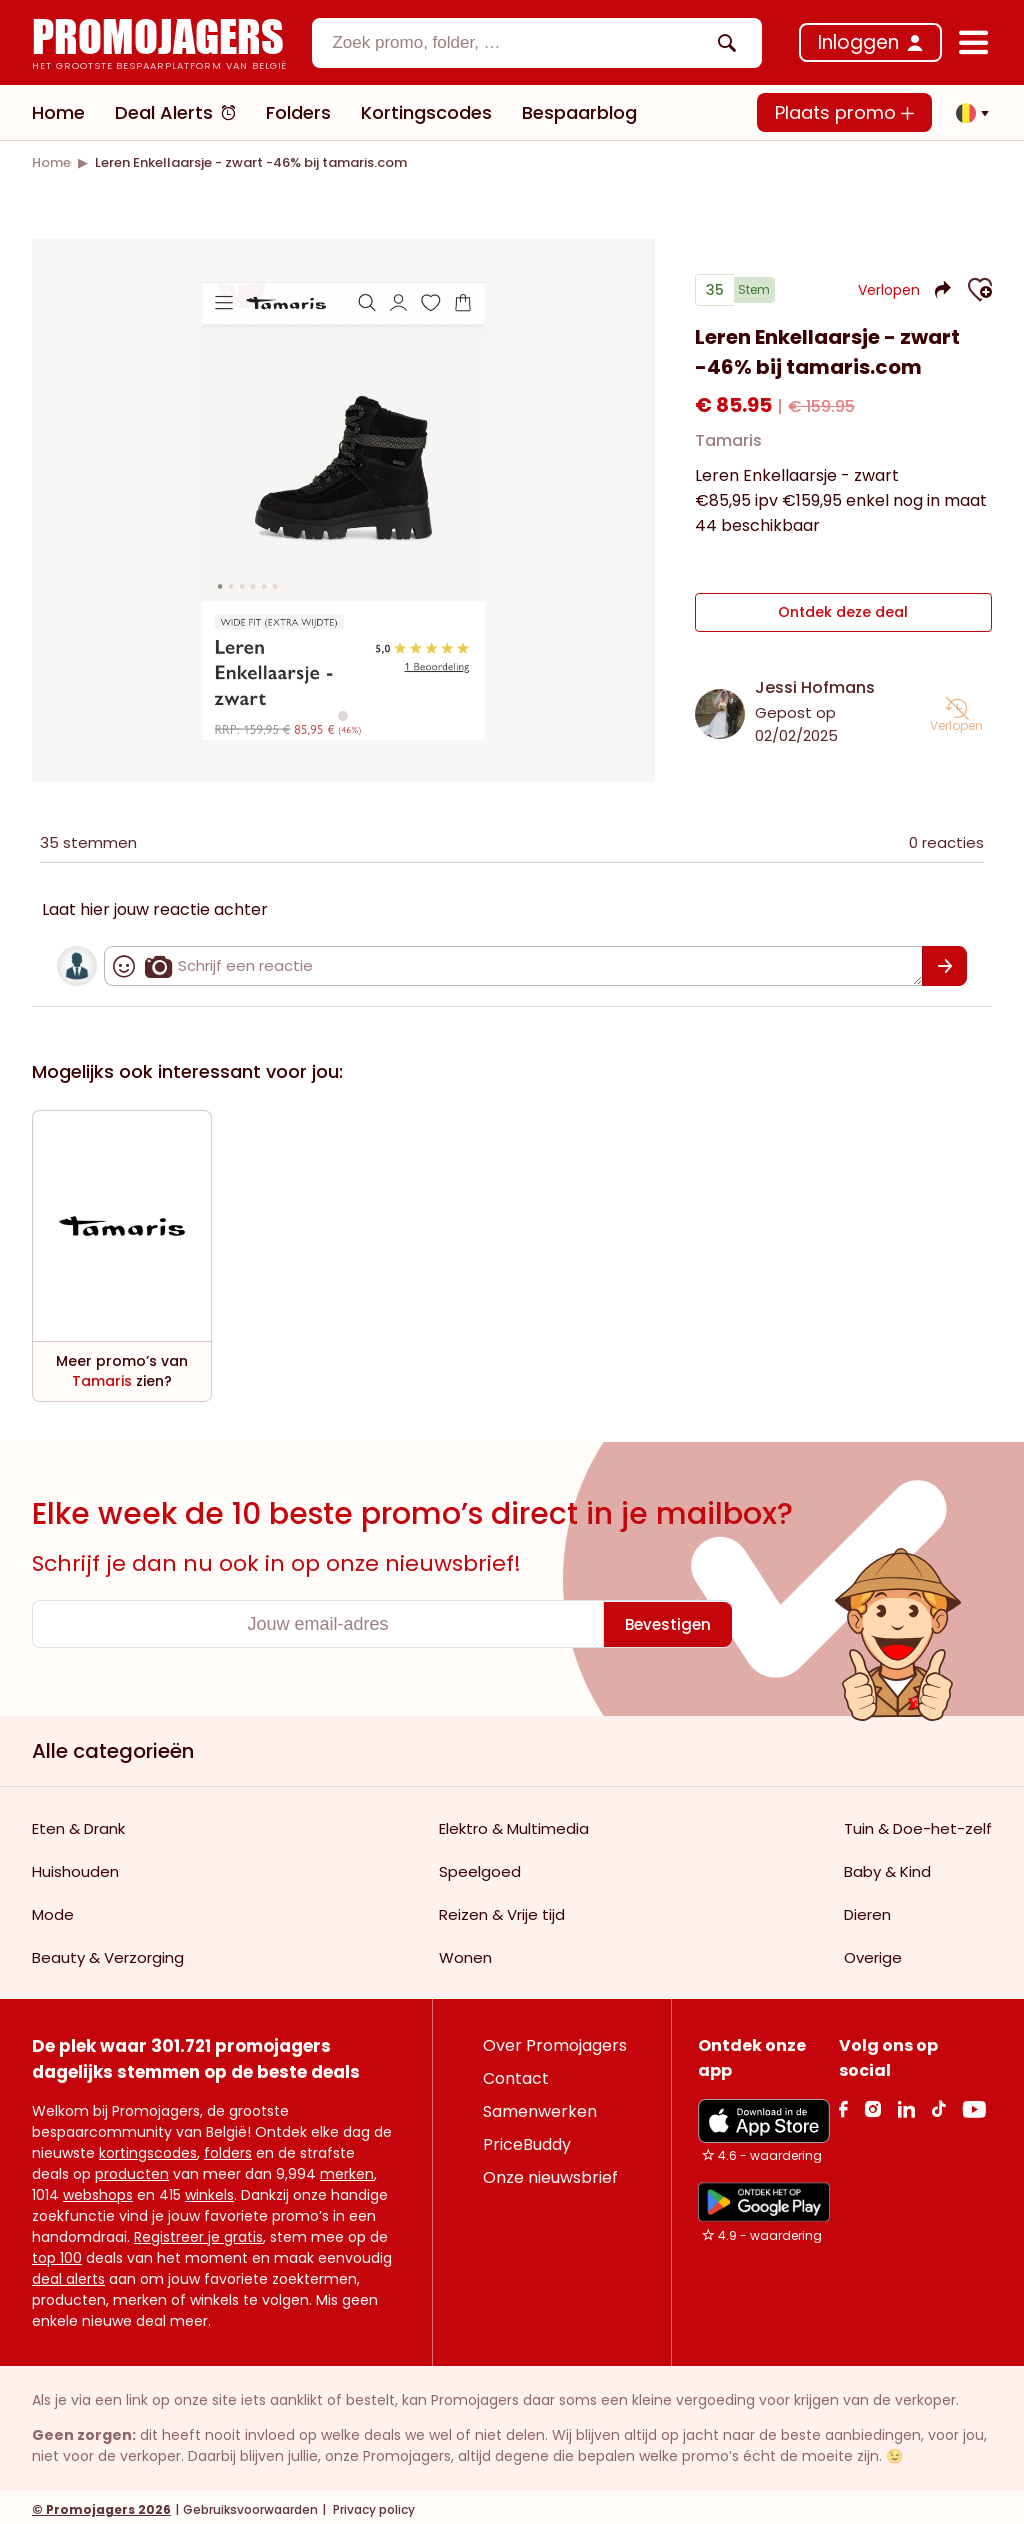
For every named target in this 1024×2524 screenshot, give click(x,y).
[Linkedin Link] (906, 2103)
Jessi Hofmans (815, 682)
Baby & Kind (887, 1866)
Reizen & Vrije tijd (502, 1909)
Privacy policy (372, 2504)
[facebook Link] (843, 2103)
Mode (53, 1909)
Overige (873, 1952)
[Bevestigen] (944, 961)
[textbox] (520, 43)
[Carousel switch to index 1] (343, 713)
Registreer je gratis (198, 2232)
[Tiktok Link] (938, 2103)
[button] (967, 113)
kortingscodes (148, 2148)
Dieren (867, 1909)
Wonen (465, 1952)
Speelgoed (480, 1866)
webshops (98, 2190)
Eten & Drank (78, 1823)
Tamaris (728, 448)
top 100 (57, 2253)
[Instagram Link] (872, 2103)
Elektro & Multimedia (514, 1823)
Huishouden (75, 1866)
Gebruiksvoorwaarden (250, 2504)
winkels (209, 2190)
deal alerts (68, 2274)
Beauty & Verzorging (108, 1952)
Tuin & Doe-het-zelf (918, 1823)
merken (347, 2169)
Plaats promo (844, 112)
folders (228, 2148)
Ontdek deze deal (843, 613)
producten (132, 2169)
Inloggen (858, 42)
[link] (51, 162)
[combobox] (537, 43)
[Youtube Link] (974, 2103)
